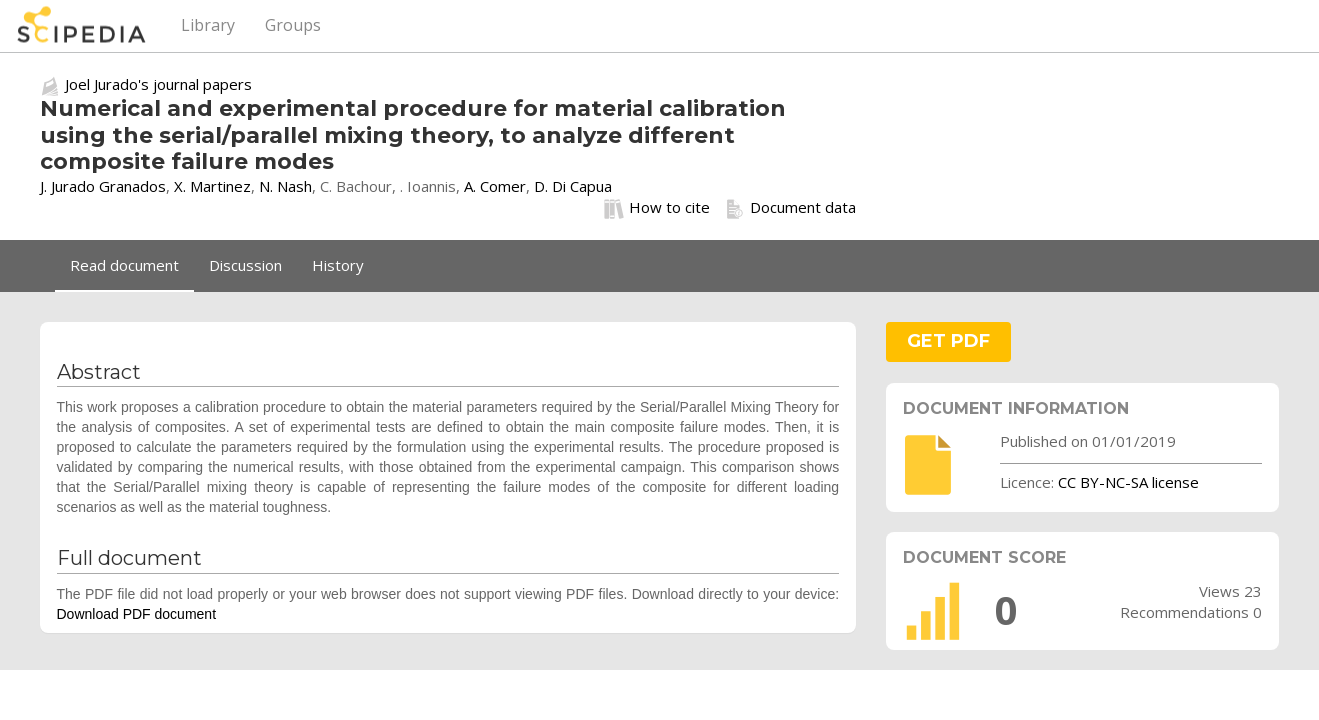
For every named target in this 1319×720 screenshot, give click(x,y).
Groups (293, 25)
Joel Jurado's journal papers (158, 84)
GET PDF (948, 341)
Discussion (245, 265)
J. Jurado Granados (103, 186)
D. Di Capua (573, 186)
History (338, 265)
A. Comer (495, 186)
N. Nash (285, 186)
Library (208, 25)
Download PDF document (137, 614)
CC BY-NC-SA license (1128, 482)
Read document (124, 265)
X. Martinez (212, 186)
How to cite (657, 208)
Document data (790, 208)
